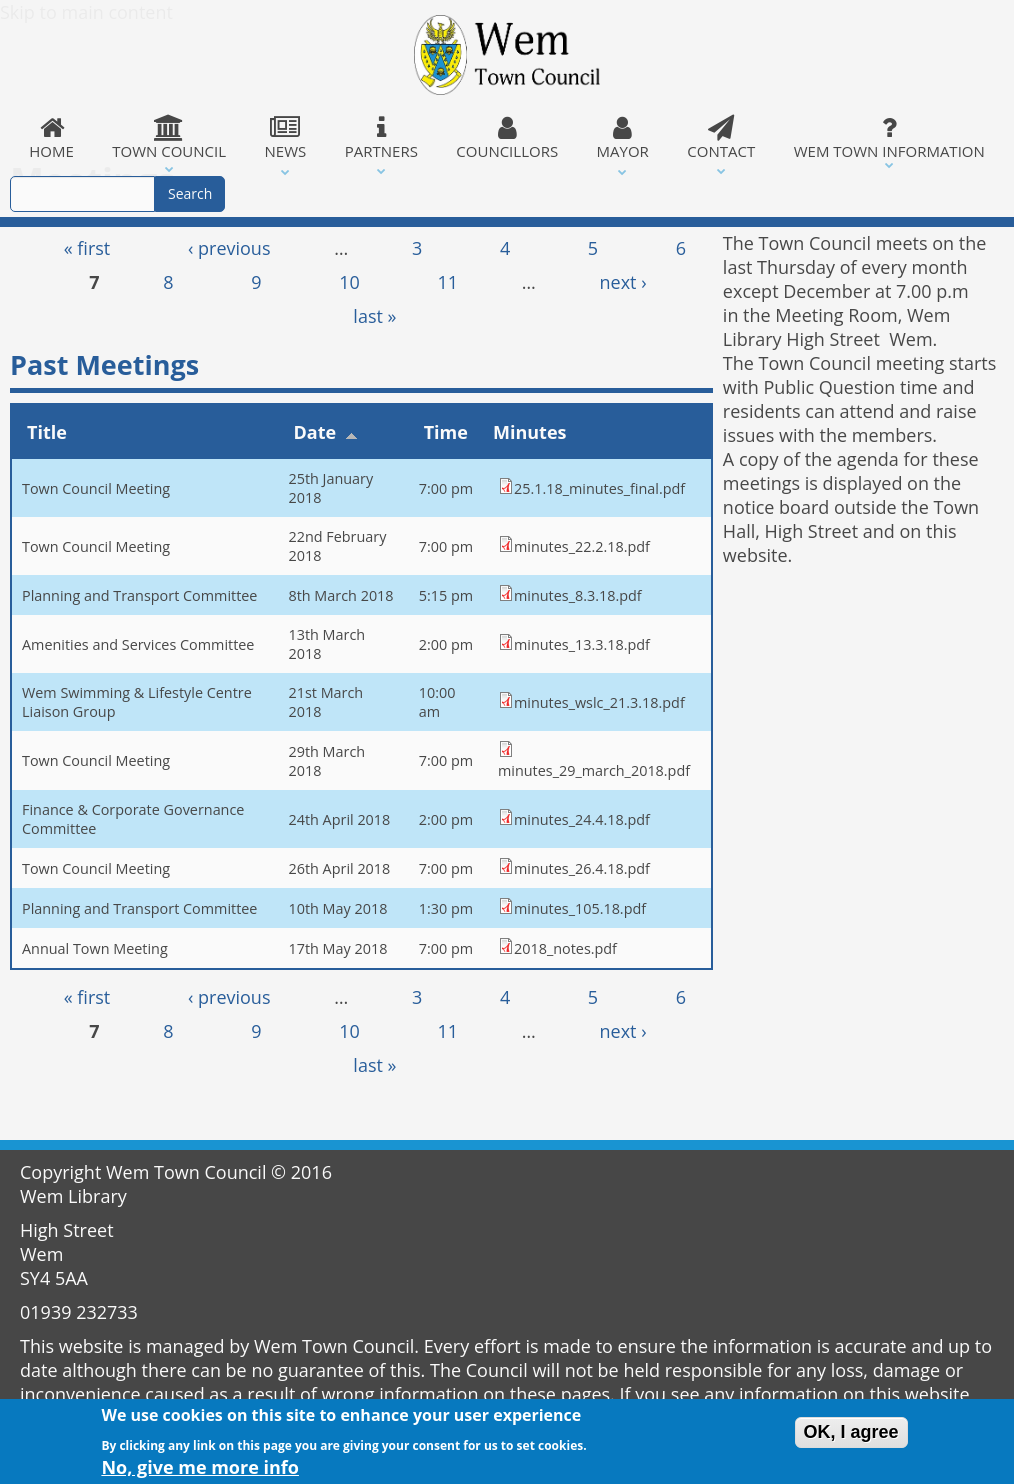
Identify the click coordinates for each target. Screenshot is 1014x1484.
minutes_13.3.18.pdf (582, 644)
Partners (381, 138)
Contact (721, 138)
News (285, 138)
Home (51, 138)
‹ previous (229, 248)
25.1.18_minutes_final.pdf (599, 488)
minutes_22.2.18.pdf (582, 546)
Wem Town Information (889, 138)
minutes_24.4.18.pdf (582, 819)
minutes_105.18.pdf (580, 908)
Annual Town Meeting (95, 948)
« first (87, 248)
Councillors (507, 138)
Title (47, 432)
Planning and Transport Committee (139, 595)
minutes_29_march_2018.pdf (594, 770)
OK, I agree (851, 1435)
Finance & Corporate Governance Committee (133, 819)
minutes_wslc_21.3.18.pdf (599, 702)
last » (374, 316)
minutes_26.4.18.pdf (582, 868)
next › (623, 282)
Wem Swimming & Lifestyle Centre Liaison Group (137, 702)
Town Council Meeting (96, 488)
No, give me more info (200, 1470)
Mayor (622, 138)
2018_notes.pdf (565, 948)
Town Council (169, 138)
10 (349, 282)
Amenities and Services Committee (138, 644)
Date (325, 432)
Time (446, 432)
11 (448, 282)
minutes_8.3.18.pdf (578, 595)
